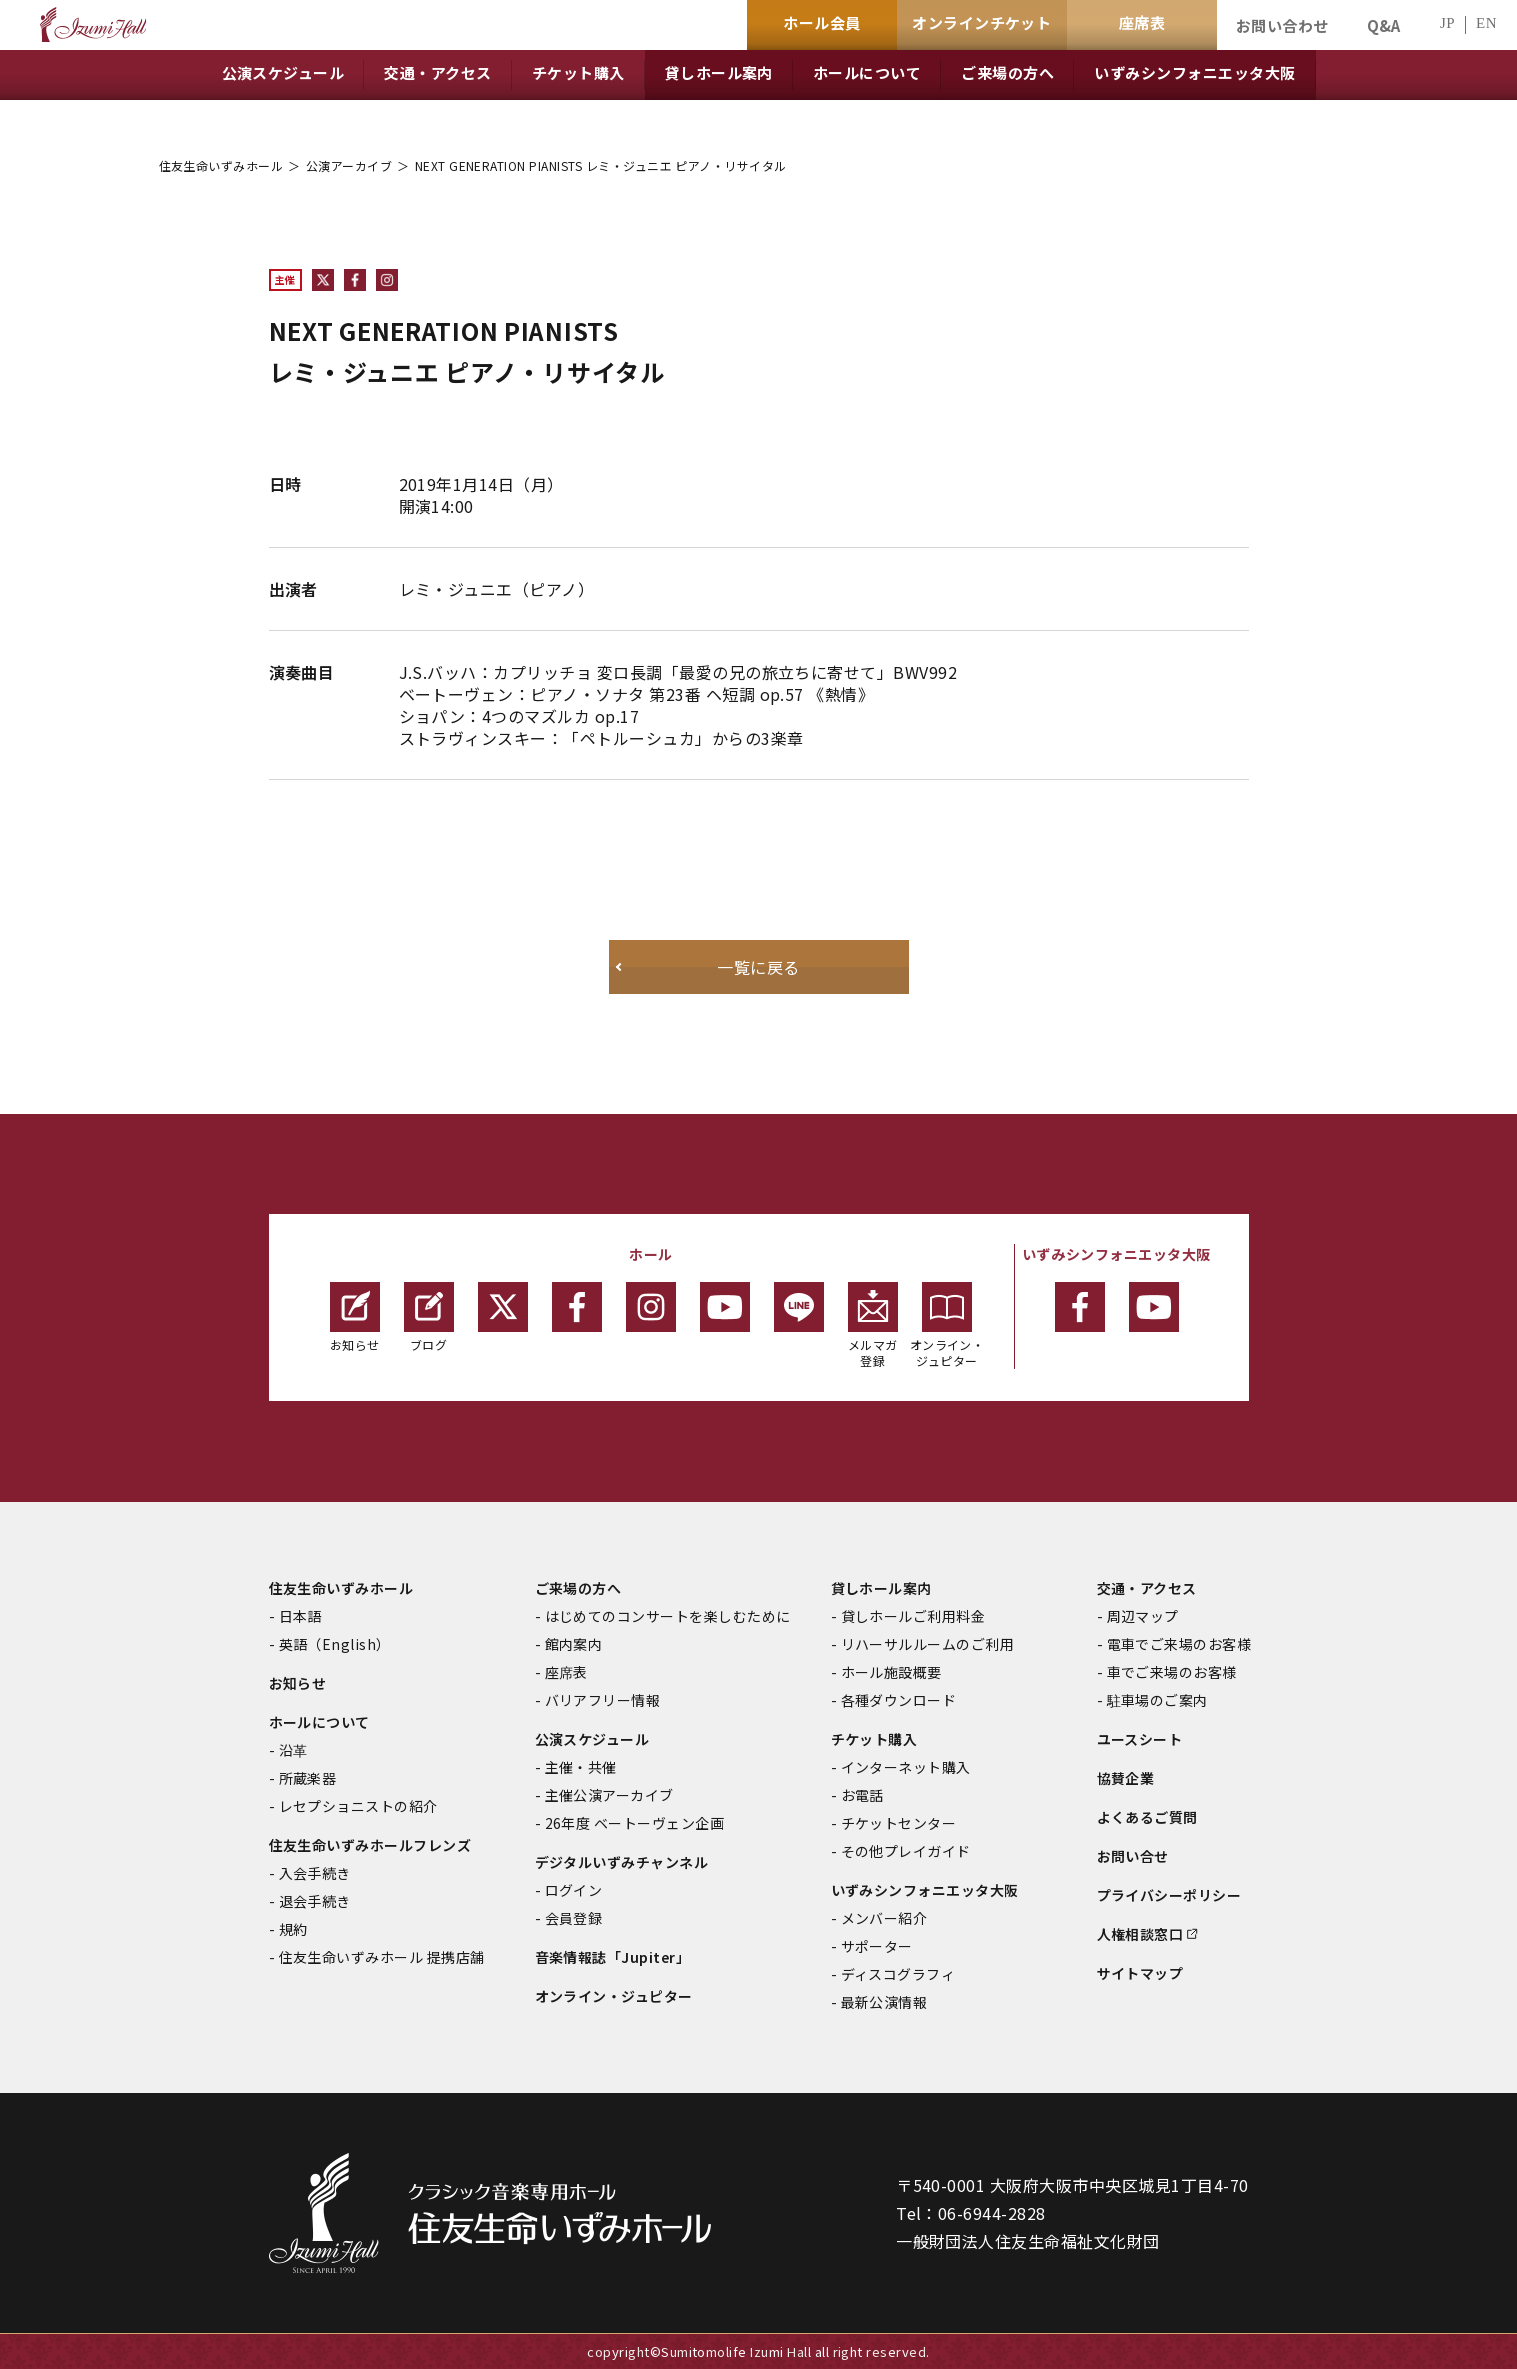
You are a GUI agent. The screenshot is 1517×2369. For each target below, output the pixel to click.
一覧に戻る (758, 967)
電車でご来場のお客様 (1179, 1644)
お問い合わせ (1282, 25)
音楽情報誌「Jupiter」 (613, 1957)
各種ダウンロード (899, 1700)
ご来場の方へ (578, 1588)
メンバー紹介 (884, 1918)
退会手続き (315, 1901)
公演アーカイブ (349, 165)
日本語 (300, 1616)
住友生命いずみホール (221, 165)
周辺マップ (1143, 1616)
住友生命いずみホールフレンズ (370, 1845)
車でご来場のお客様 (1172, 1672)
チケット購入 (874, 1739)
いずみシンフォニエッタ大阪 (925, 1890)
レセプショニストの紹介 (358, 1806)
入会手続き (315, 1873)
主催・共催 (581, 1767)
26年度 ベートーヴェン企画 (635, 1823)
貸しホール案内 (881, 1588)
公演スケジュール (592, 1739)
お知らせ (355, 1317)
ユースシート (1140, 1739)
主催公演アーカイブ (609, 1795)
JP (1447, 23)
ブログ (429, 1317)
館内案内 (574, 1644)
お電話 (862, 1795)
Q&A (1384, 25)
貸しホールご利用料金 (913, 1616)
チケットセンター (899, 1823)
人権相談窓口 (1140, 1934)
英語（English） (335, 1644)
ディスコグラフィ (898, 1974)
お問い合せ (1133, 1856)
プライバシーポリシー (1169, 1895)
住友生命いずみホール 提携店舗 (382, 1957)
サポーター (877, 1946)
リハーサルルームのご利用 (928, 1644)
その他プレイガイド (906, 1851)
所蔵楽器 (308, 1778)
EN (1486, 23)
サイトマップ (1140, 1973)
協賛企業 (1126, 1778)
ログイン (574, 1890)
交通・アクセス (1147, 1588)
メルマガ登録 (873, 1325)
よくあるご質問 (1147, 1817)
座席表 (566, 1672)
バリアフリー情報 (603, 1700)
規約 (293, 1929)
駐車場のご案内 (1157, 1700)
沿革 (293, 1750)
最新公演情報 (884, 2002)
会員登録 (574, 1918)
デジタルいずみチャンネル (622, 1862)
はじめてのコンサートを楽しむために (668, 1616)
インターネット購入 (906, 1767)
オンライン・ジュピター (947, 1325)
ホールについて (319, 1722)
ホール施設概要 (891, 1672)
